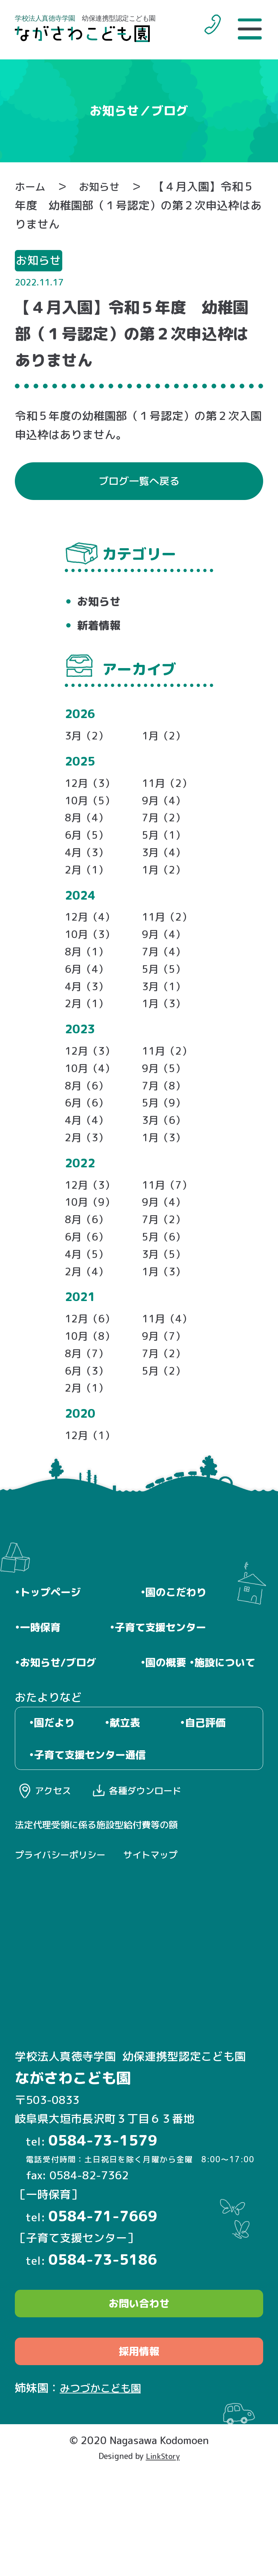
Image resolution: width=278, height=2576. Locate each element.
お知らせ (104, 186)
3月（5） (165, 1298)
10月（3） (92, 954)
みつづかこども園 (104, 2493)
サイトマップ (164, 1952)
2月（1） (88, 886)
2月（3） (88, 1173)
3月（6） (165, 1155)
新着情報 (101, 630)
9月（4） (165, 810)
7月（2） (165, 830)
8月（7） (88, 1404)
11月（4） (169, 1366)
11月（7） (169, 1222)
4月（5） (88, 1298)
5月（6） (165, 1279)
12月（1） (92, 1491)
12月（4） (92, 935)
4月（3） (88, 867)
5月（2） (165, 1423)
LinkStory (163, 2561)
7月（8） (165, 1117)
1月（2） (165, 743)
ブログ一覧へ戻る (139, 484)
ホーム (32, 186)
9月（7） (165, 1385)
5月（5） (165, 992)
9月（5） (165, 1098)
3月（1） (165, 1011)
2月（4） (88, 1317)
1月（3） (165, 1030)
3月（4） (165, 867)
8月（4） (88, 830)
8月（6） (88, 1117)
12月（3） (92, 792)
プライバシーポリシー (65, 1952)
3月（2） (88, 743)
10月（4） (92, 1098)
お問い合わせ (139, 2403)
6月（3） (88, 1423)
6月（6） (88, 1135)
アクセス (57, 1885)
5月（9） (165, 1135)
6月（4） (88, 992)
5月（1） (165, 848)
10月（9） (92, 1241)
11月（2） (169, 792)
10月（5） (92, 810)
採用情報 (139, 2455)
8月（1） (88, 973)
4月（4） (88, 1155)
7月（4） (165, 973)
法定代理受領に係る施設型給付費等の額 (106, 1921)
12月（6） (92, 1366)
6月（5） (88, 848)
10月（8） (92, 1385)
